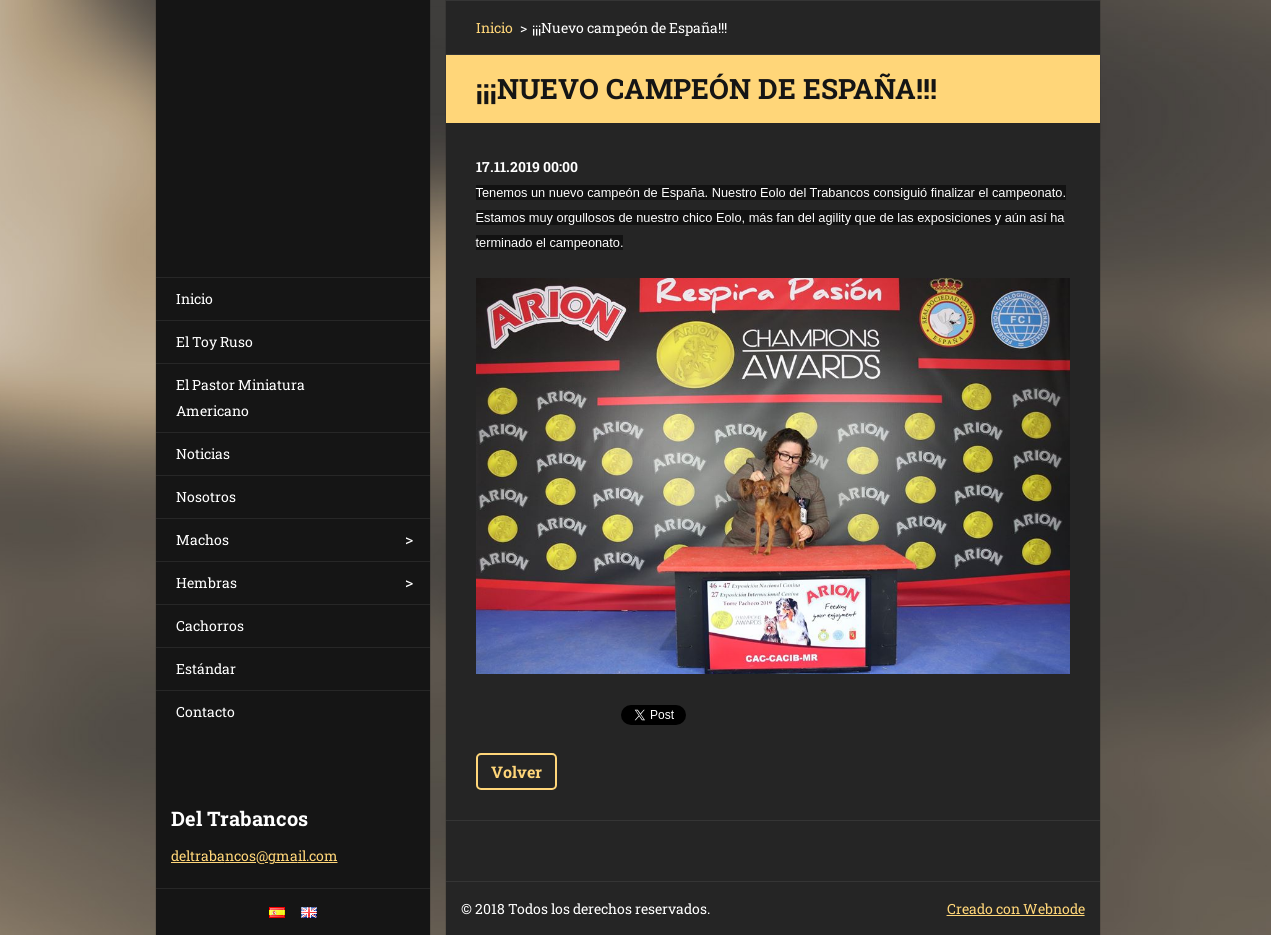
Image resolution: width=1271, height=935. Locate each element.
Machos (202, 539)
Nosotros (206, 496)
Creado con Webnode (1016, 908)
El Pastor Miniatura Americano (240, 397)
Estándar (206, 668)
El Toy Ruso (214, 341)
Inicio (194, 298)
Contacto (205, 711)
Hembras (206, 582)
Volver (516, 771)
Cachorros (210, 625)
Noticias (203, 453)
